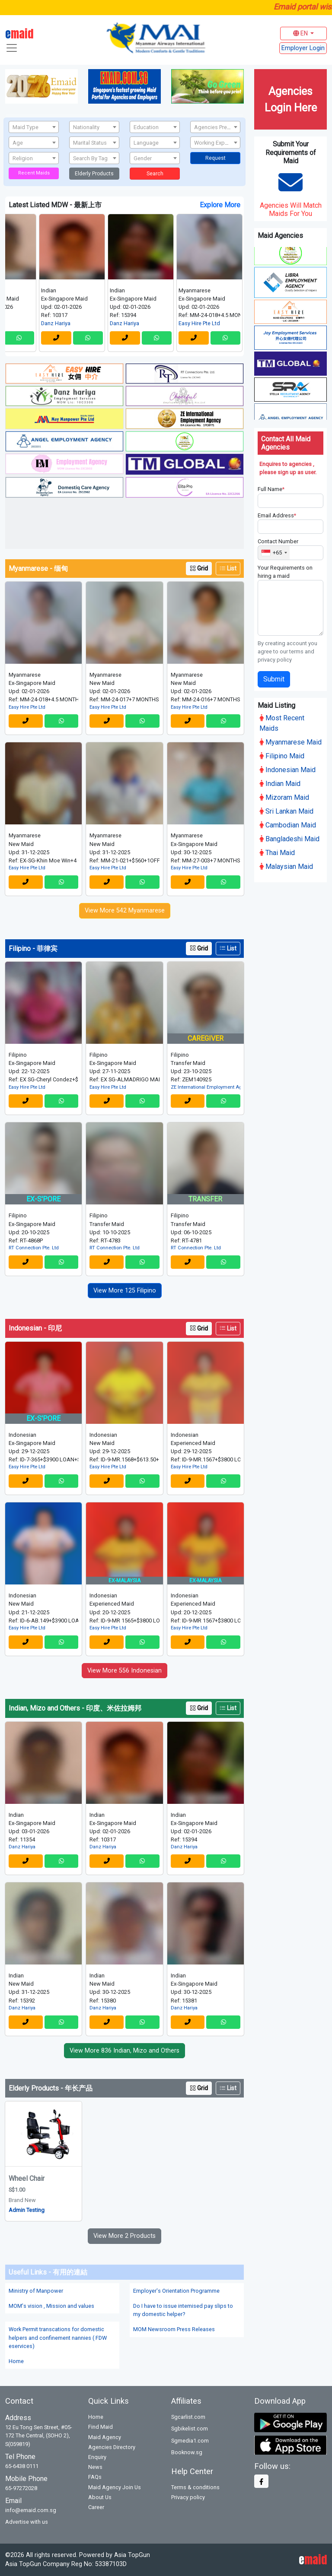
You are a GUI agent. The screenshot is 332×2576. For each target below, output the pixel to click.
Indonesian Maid (287, 768)
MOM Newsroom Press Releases (174, 2329)
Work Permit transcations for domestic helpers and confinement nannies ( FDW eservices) (58, 2337)
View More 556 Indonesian (124, 1670)
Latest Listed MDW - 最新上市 (55, 205)
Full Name (271, 488)
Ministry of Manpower (36, 2291)
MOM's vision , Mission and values (51, 2306)
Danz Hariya (70, 323)
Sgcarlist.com (188, 2417)
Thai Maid (277, 851)
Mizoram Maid (284, 796)
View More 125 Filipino (124, 1290)
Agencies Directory (111, 2447)
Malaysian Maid (286, 865)
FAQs (95, 2477)
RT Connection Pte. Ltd (34, 1248)
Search (155, 174)
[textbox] (33, 127)
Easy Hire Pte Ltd (214, 323)
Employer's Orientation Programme (176, 2291)
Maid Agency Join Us (114, 2487)
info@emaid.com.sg (30, 2510)
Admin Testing (27, 2210)
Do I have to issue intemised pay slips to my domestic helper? (183, 2310)
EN (301, 33)
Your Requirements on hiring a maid (285, 570)
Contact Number (278, 540)
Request (215, 158)
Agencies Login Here (291, 99)
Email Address (277, 514)
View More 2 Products (124, 2236)
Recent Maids (34, 173)
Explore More (220, 205)
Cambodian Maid (287, 824)
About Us (100, 2497)
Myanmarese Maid (290, 741)
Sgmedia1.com (190, 2440)
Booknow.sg (186, 2452)
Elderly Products (94, 174)
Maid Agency (104, 2437)
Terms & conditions (195, 2487)
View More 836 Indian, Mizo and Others (124, 2050)
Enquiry (97, 2457)
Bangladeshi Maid (289, 837)
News (95, 2467)
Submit (273, 677)
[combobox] (34, 127)
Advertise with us (26, 2522)
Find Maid (100, 2427)
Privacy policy (188, 2497)
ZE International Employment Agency (205, 1087)
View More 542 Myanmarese (125, 910)
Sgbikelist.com (189, 2428)
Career (96, 2507)
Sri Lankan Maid (286, 810)
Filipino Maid (281, 755)
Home (16, 2361)
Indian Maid (279, 782)
